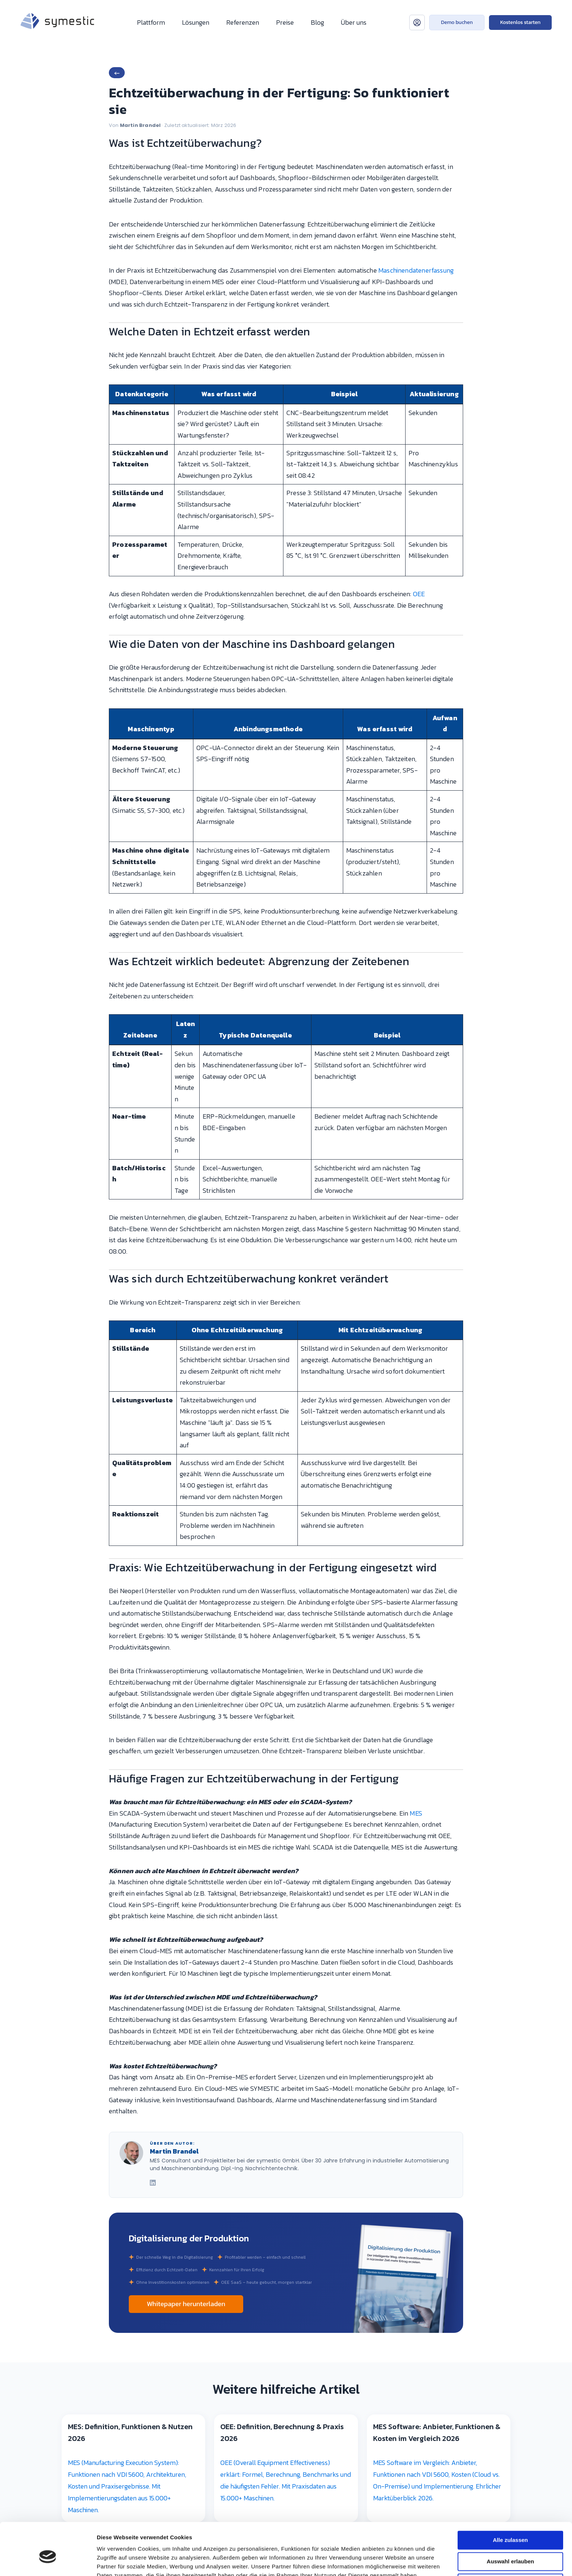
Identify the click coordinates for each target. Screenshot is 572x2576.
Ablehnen (510, 1764)
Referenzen (242, 22)
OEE (419, 594)
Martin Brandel (140, 125)
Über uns (353, 22)
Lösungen (195, 22)
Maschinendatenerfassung (416, 270)
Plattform (151, 22)
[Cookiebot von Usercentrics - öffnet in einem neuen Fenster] (47, 1780)
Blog (317, 22)
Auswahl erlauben (510, 1743)
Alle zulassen (510, 1721)
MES (416, 1813)
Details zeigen (392, 1781)
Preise (285, 22)
